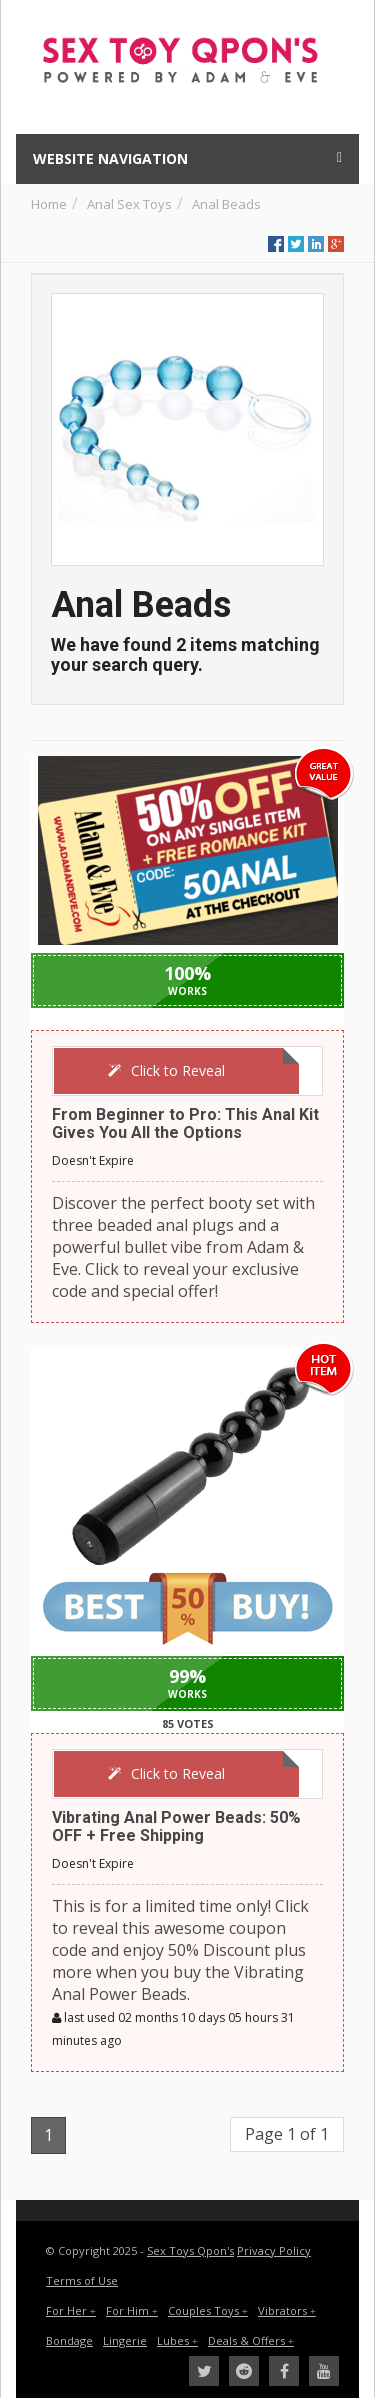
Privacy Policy (274, 2250)
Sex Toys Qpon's (190, 2250)
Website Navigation (187, 158)
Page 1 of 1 (287, 2134)
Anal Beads (226, 204)
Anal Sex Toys (129, 204)
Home (49, 204)
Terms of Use (82, 2280)
